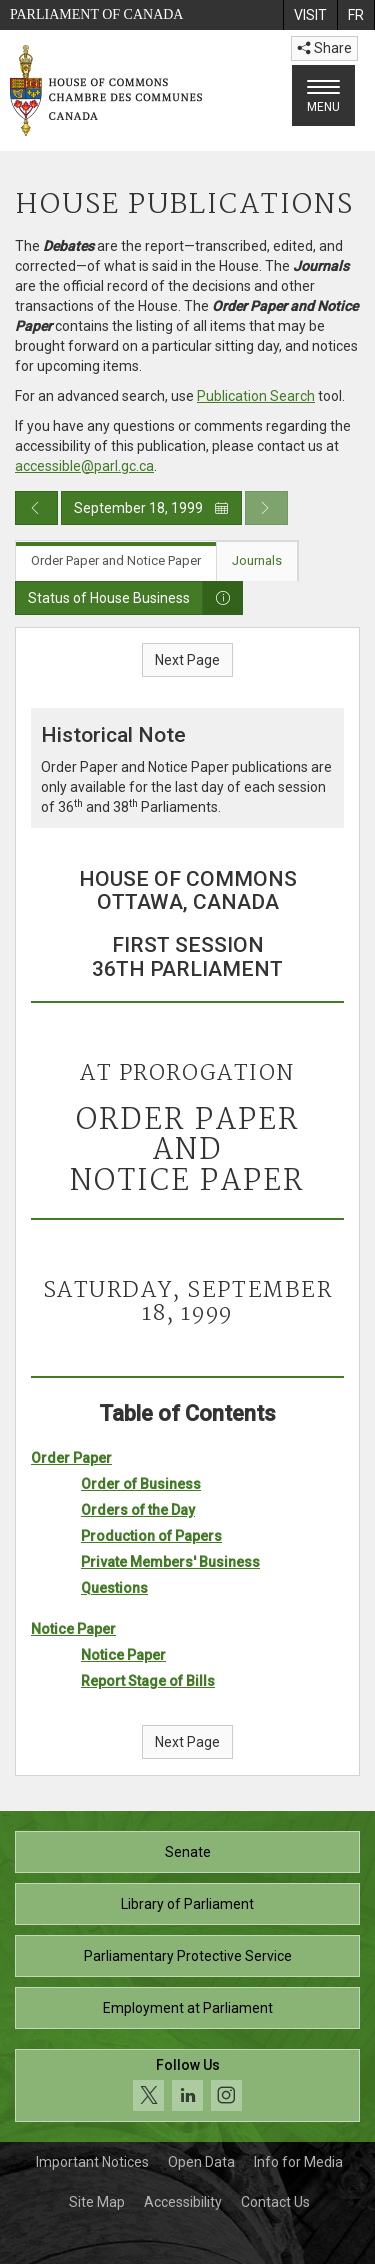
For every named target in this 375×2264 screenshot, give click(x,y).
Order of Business (141, 1484)
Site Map (97, 2202)
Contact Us (275, 2202)
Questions (114, 1588)
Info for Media (298, 2162)
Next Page (187, 660)
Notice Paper (73, 1629)
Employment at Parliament (188, 2008)
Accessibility (183, 2202)
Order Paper (71, 1458)
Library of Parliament (187, 1904)
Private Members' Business (170, 1562)
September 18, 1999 (151, 508)
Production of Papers (151, 1536)
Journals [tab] (257, 560)
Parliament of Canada (96, 14)
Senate (188, 1852)
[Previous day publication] (36, 508)
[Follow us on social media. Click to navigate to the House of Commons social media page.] (187, 2085)
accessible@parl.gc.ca (84, 466)
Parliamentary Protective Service (188, 1956)
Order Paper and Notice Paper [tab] (116, 560)
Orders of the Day (138, 1510)
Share (324, 48)
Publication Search (256, 396)
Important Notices (92, 2162)
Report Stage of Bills (148, 1681)
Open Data (201, 2162)
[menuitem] (310, 15)
